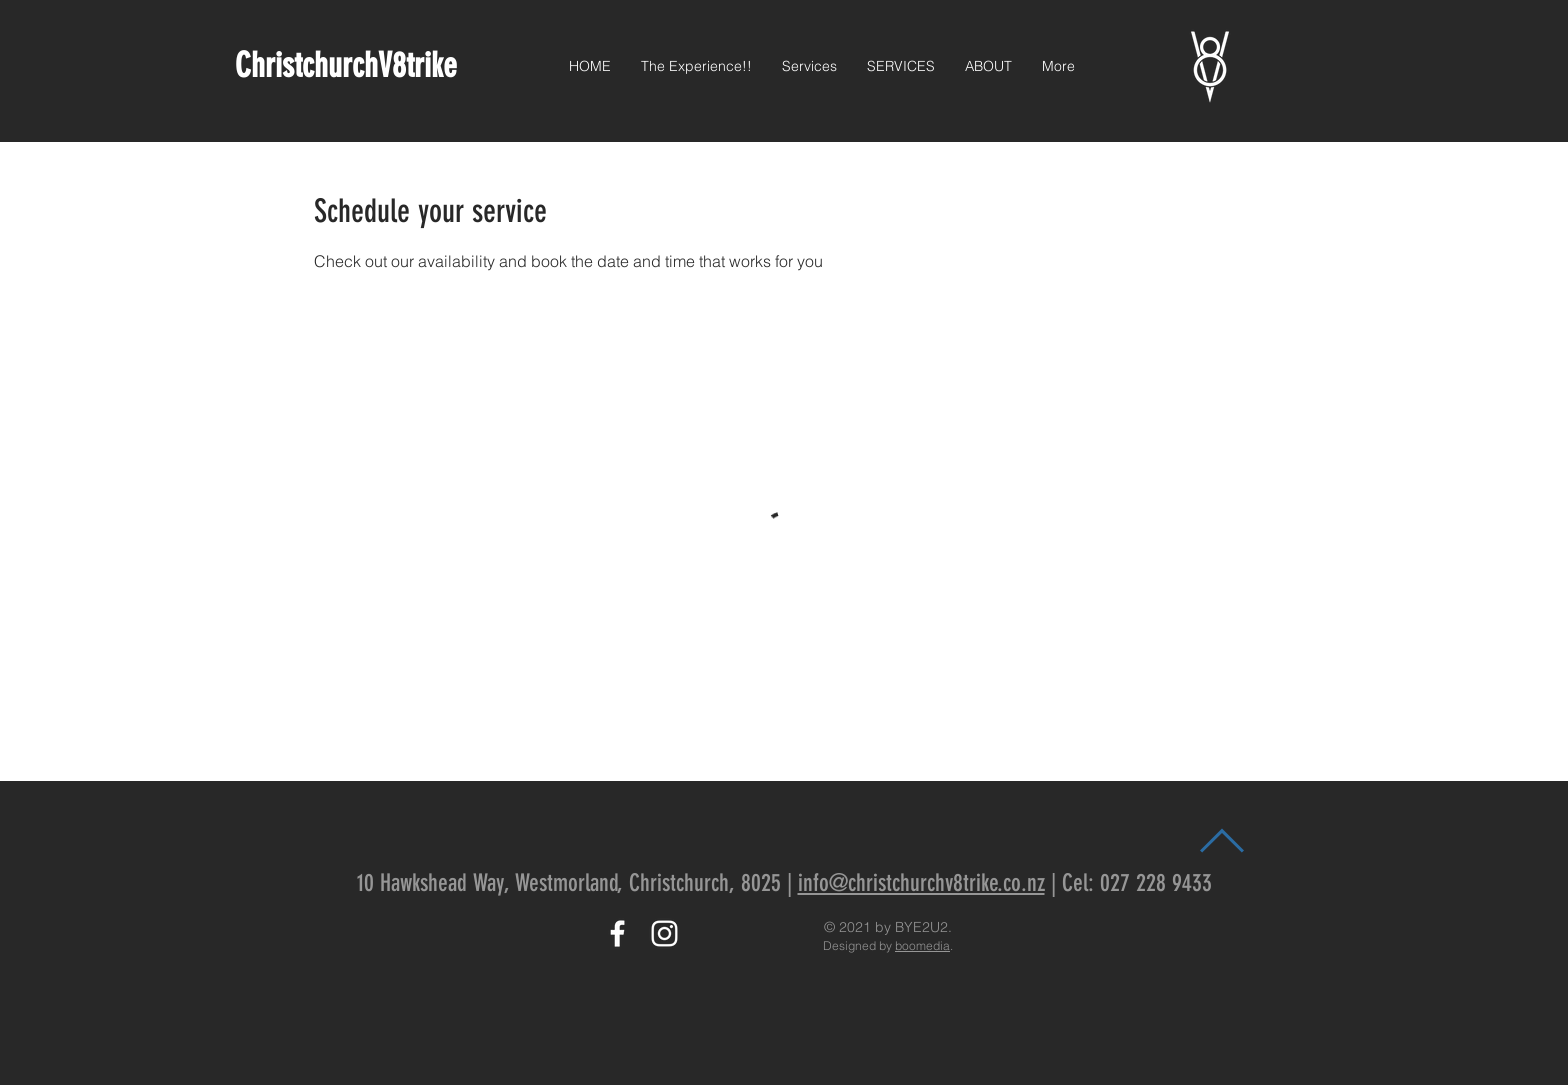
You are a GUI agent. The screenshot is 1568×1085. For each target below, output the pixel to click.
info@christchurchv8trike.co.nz (921, 883)
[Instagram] (664, 933)
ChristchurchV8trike (350, 65)
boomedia (922, 945)
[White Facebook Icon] (617, 933)
